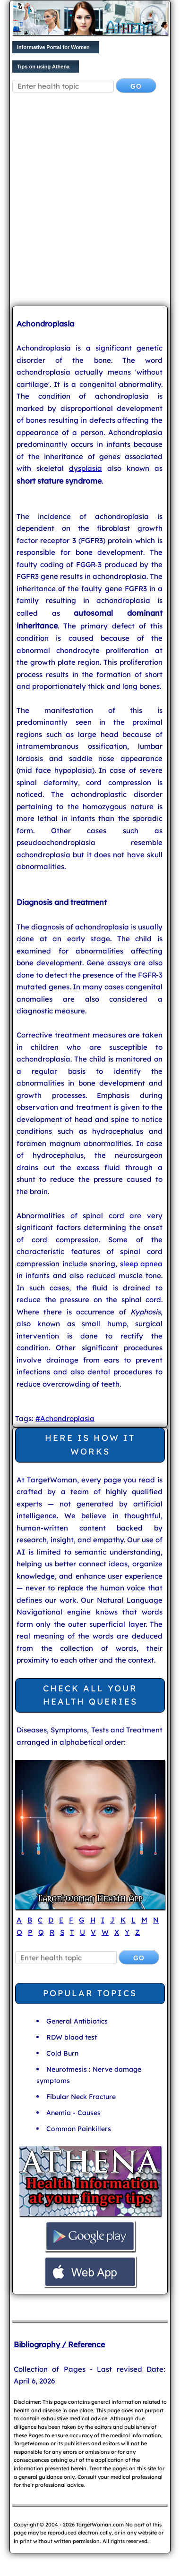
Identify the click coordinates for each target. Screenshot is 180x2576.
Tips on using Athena (43, 66)
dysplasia (85, 468)
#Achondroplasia (64, 1418)
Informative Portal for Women (53, 47)
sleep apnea (141, 1263)
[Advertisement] (90, 201)
